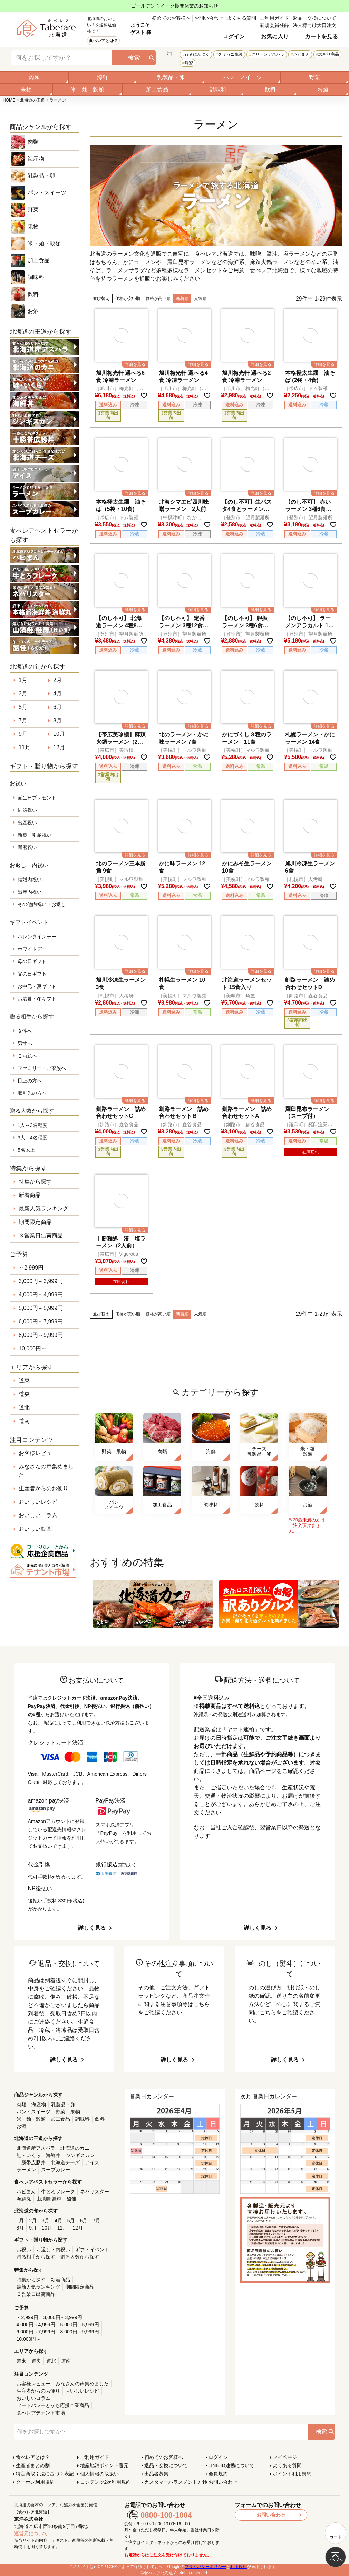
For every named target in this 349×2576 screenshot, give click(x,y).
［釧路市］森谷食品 (306, 995)
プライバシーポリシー (205, 2566)
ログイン (234, 36)
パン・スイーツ (242, 77)
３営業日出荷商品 (41, 1235)
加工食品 (157, 89)
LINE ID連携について (231, 2465)
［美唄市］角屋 (238, 995)
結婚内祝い (30, 879)
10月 (59, 734)
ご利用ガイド (274, 18)
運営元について (31, 2533)
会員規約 (218, 2474)
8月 (57, 720)
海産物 (36, 159)
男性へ (25, 1043)
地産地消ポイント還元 (104, 2465)
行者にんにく (197, 54)
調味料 (218, 89)
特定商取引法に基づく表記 (45, 2474)
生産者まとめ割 (33, 2465)
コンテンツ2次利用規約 (105, 2482)
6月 (57, 707)
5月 (23, 707)
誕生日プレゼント (37, 797)
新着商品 (30, 1195)
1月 (23, 680)
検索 (134, 57)
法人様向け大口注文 (314, 25)
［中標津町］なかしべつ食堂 (182, 518)
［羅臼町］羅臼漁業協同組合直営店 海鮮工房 (309, 1125)
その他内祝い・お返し (42, 904)
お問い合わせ (208, 18)
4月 (57, 693)
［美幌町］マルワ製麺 (182, 750)
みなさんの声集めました (46, 1471)
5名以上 (26, 1150)
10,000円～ (33, 1348)
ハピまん (301, 54)
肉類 (34, 77)
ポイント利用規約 (292, 2474)
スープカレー (55, 2170)
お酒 (322, 89)
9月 (23, 734)
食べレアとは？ (103, 40)
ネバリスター (94, 2191)
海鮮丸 (24, 2199)
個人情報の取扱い (99, 2474)
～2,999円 (31, 1268)
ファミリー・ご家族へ (42, 1068)
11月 (24, 747)
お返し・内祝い (53, 2249)
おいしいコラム (38, 1515)
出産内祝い (30, 892)
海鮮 (102, 77)
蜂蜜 (189, 62)
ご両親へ (27, 1055)
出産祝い (27, 822)
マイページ (285, 2457)
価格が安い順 (127, 298)
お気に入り (275, 36)
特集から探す (35, 1182)
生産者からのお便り (43, 1488)
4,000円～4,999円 (41, 1294)
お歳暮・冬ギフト (37, 998)
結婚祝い (27, 810)
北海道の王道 (32, 100)
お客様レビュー (38, 1453)
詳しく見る (92, 1928)
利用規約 (238, 2566)
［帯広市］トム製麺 (306, 388)
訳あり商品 (328, 54)
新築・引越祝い (34, 835)
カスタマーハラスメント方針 (175, 2482)
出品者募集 (156, 2474)
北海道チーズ (65, 2162)
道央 (24, 1394)
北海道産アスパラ (36, 2148)
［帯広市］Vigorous (116, 1254)
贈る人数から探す (79, 2257)
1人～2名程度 (32, 1125)
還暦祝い (27, 847)
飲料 (270, 89)
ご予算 (19, 1254)
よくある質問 (241, 18)
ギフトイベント (92, 2249)
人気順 (200, 298)
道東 (24, 1381)
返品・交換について (314, 18)
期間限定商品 (35, 1222)
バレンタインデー (37, 936)
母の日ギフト (32, 961)
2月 (57, 680)
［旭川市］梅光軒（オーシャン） (119, 388)
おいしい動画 (35, 1529)
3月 (23, 693)
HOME (9, 100)
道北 (24, 1407)
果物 (26, 89)
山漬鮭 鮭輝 (49, 2199)
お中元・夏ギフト (37, 986)
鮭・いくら (29, 2155)
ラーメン (26, 2170)
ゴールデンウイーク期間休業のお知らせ (174, 6)
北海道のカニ (74, 2148)
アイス (92, 2162)
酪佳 (71, 2199)
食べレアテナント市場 (41, 2412)
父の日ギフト (32, 974)
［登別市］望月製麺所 (245, 517)
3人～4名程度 (32, 1137)
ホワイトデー (32, 949)
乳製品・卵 (171, 77)
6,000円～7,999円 (41, 1321)
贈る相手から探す (36, 2257)
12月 (59, 747)
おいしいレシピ (38, 1502)
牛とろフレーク (58, 2191)
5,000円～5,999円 (41, 1308)
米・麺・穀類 (87, 89)
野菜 (314, 77)
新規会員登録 (274, 25)
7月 (23, 720)
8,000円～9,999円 (41, 1335)
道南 (24, 1421)
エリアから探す (31, 1367)
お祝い (24, 2249)
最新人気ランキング (43, 1208)
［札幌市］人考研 (303, 879)
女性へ (25, 1031)
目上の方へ (30, 1080)
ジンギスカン (80, 2155)
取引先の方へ (32, 1093)
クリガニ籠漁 (230, 54)
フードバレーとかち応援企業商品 (53, 2405)
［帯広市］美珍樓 (114, 750)
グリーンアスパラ (267, 54)
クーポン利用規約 (35, 2482)
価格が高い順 (158, 298)
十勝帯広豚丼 (31, 2162)
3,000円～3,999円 (41, 1281)
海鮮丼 (53, 2155)
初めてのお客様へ (171, 18)
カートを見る (321, 36)
